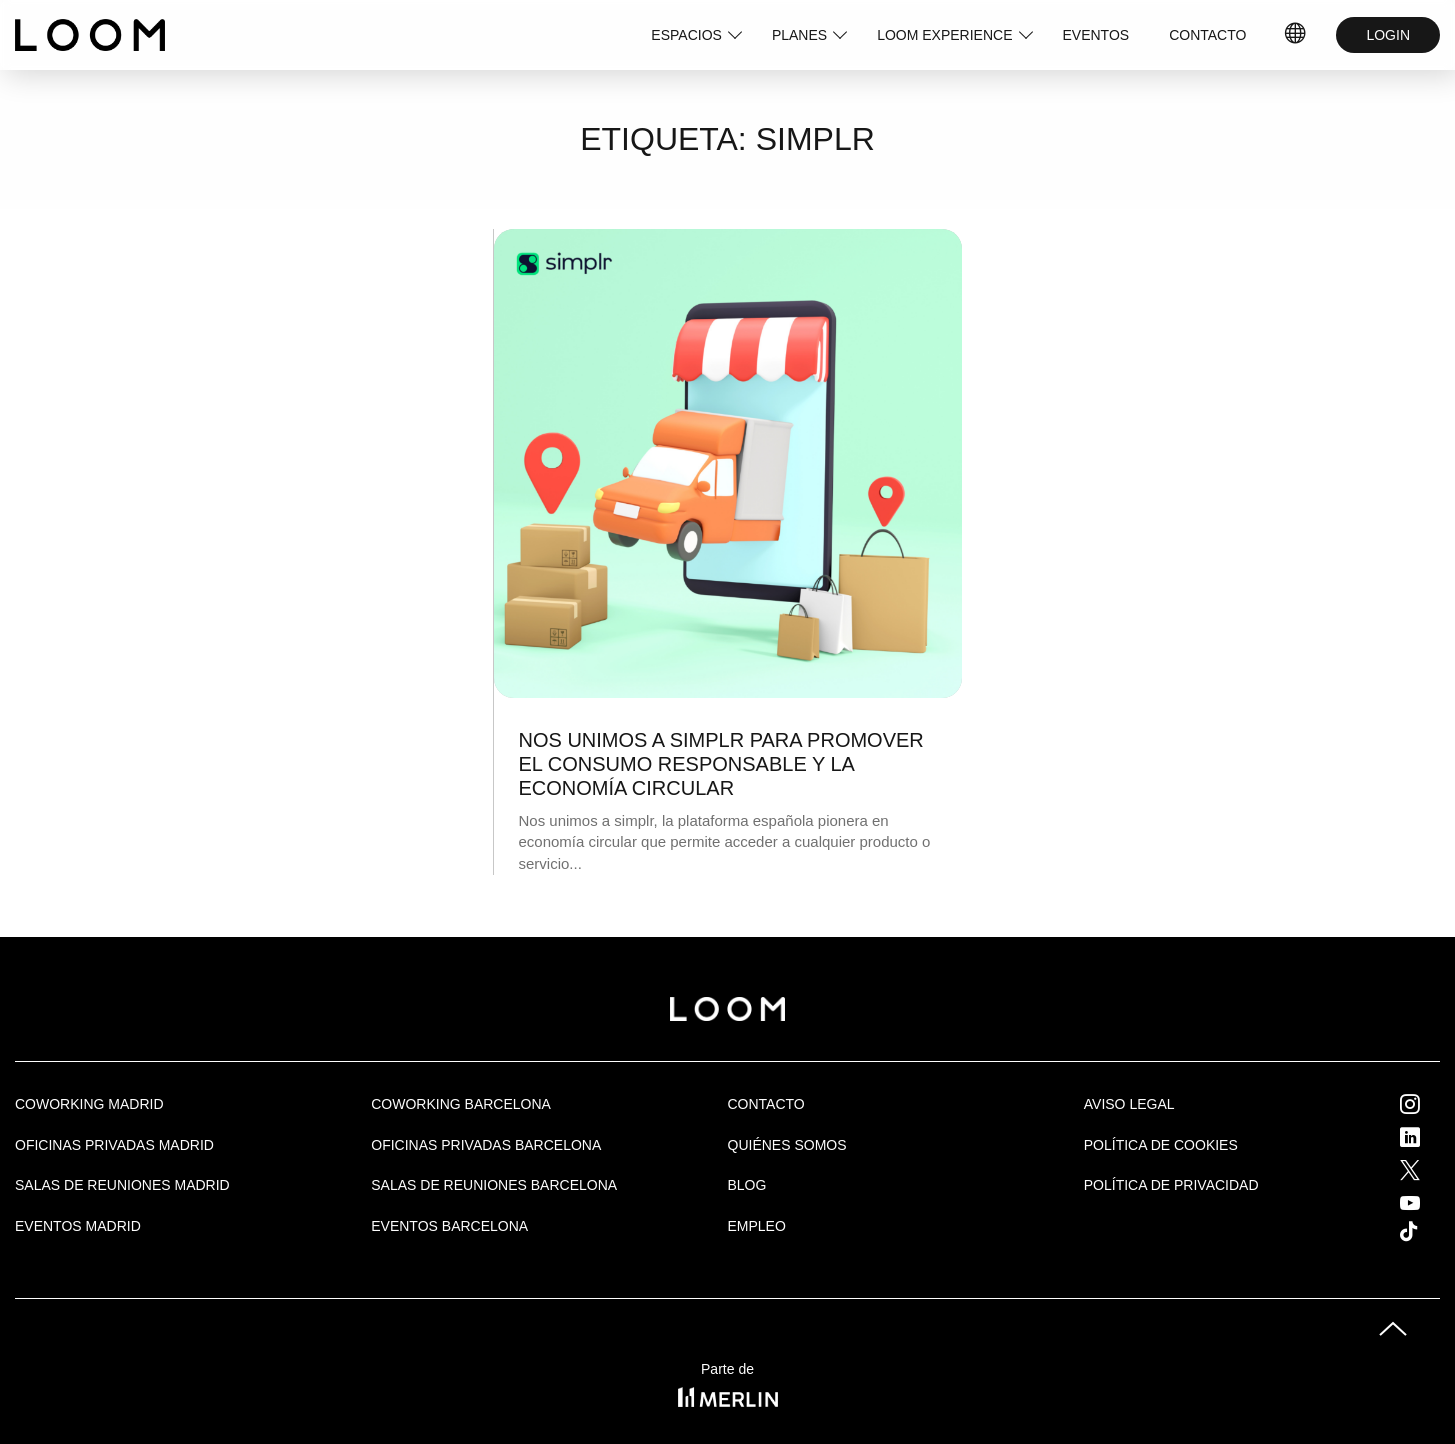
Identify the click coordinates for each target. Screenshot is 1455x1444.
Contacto (766, 1104)
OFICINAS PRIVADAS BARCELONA (486, 1145)
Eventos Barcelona (449, 1226)
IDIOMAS (1296, 35)
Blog (747, 1185)
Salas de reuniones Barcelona (494, 1185)
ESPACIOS (686, 35)
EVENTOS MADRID (78, 1226)
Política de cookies (1161, 1145)
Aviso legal (1129, 1104)
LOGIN (1388, 35)
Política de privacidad (1171, 1185)
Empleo (757, 1226)
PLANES (799, 35)
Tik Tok (1427, 1231)
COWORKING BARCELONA (461, 1104)
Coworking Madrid (89, 1104)
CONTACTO (1207, 35)
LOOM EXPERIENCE (944, 35)
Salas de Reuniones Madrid (122, 1185)
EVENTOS (1096, 35)
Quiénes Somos (787, 1145)
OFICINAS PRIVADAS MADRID (114, 1145)
